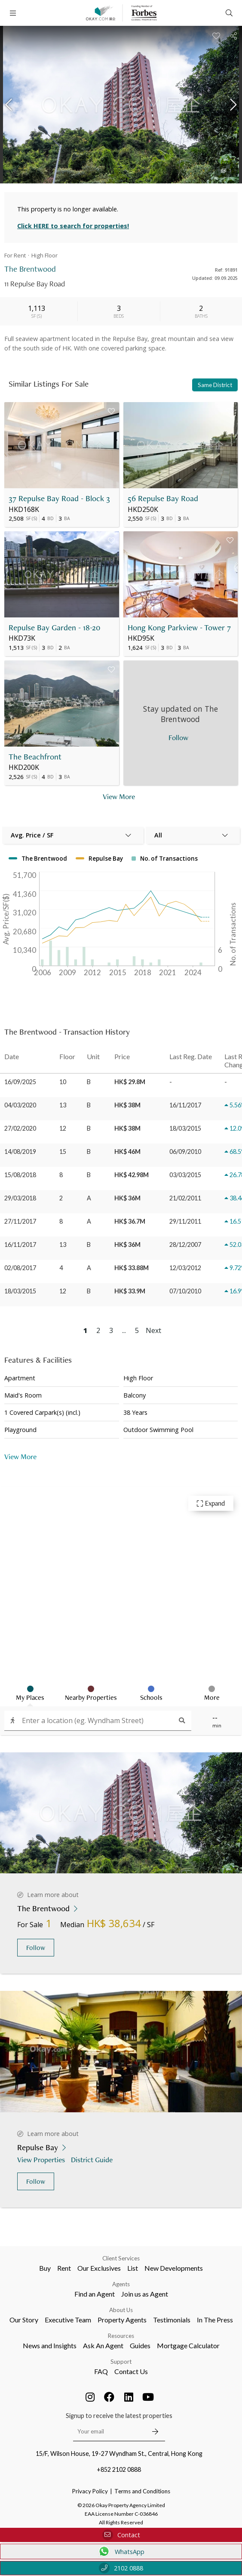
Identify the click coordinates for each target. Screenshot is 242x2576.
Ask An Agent (103, 2345)
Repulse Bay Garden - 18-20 (54, 627)
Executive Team (68, 2320)
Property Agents (122, 2320)
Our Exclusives (99, 2268)
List (132, 2268)
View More (20, 1456)
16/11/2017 (20, 1244)
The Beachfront (35, 756)
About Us (121, 2309)
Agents (121, 2284)
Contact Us (131, 2371)
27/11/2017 (20, 1221)
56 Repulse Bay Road (163, 498)
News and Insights (50, 2345)
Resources (121, 2335)
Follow (35, 1947)
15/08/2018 (20, 1174)
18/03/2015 (20, 1291)
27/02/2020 (20, 1128)
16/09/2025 (20, 1081)
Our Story (23, 2320)
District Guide (92, 2159)
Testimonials (171, 2320)
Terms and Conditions (142, 2491)
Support (121, 2361)
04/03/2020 (20, 1105)
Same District (215, 384)
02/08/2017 (20, 1267)
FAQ (101, 2371)
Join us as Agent (144, 2294)
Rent (64, 2268)
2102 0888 (121, 2568)
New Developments (173, 2268)
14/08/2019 (20, 1151)
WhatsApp (121, 2551)
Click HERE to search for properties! (73, 226)
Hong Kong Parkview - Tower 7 (179, 627)
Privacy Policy (90, 2491)
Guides (140, 2345)
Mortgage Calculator (188, 2345)
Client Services (121, 2258)
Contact (121, 2535)
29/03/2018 (20, 1198)
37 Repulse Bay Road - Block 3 (59, 498)
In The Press (215, 2320)
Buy (45, 2268)
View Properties (42, 2159)
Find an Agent (94, 2294)
